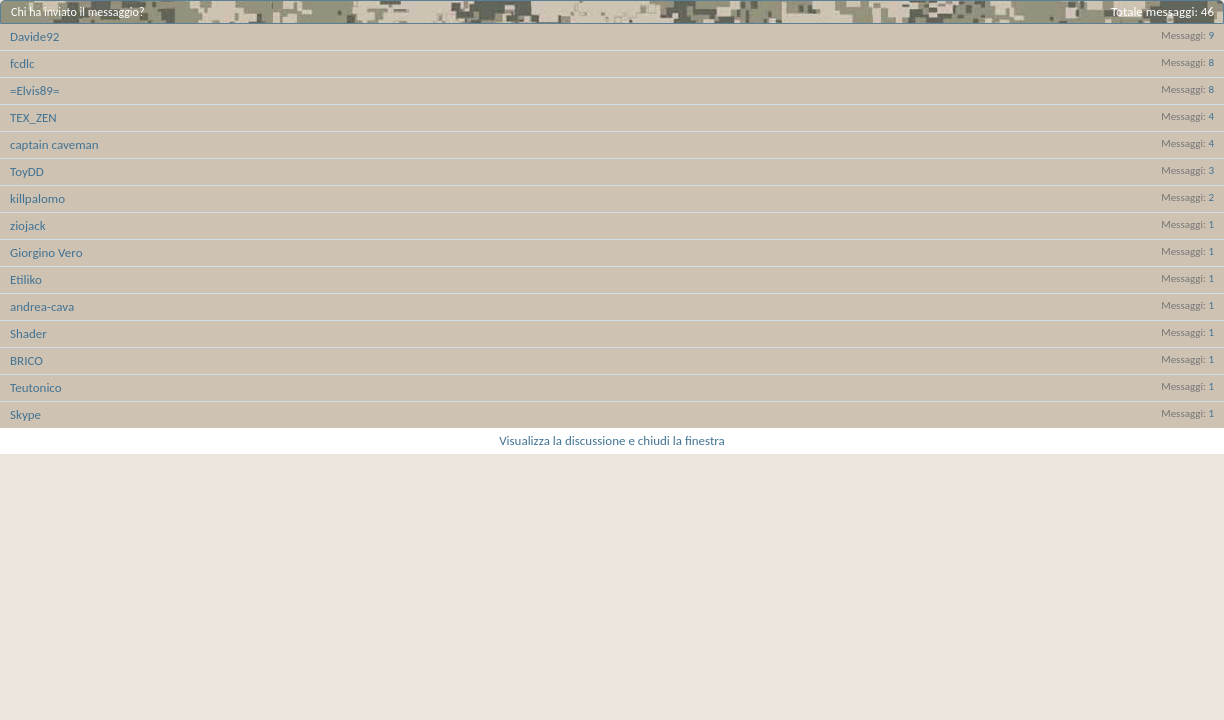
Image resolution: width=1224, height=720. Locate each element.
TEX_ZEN (33, 117)
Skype (25, 414)
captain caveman (54, 144)
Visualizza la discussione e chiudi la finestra (612, 440)
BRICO (26, 360)
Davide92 (34, 36)
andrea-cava (42, 306)
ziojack (28, 225)
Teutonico (36, 387)
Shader (28, 333)
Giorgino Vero (46, 252)
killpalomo (37, 198)
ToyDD (27, 171)
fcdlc (22, 63)
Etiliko (26, 279)
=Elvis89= (34, 90)
